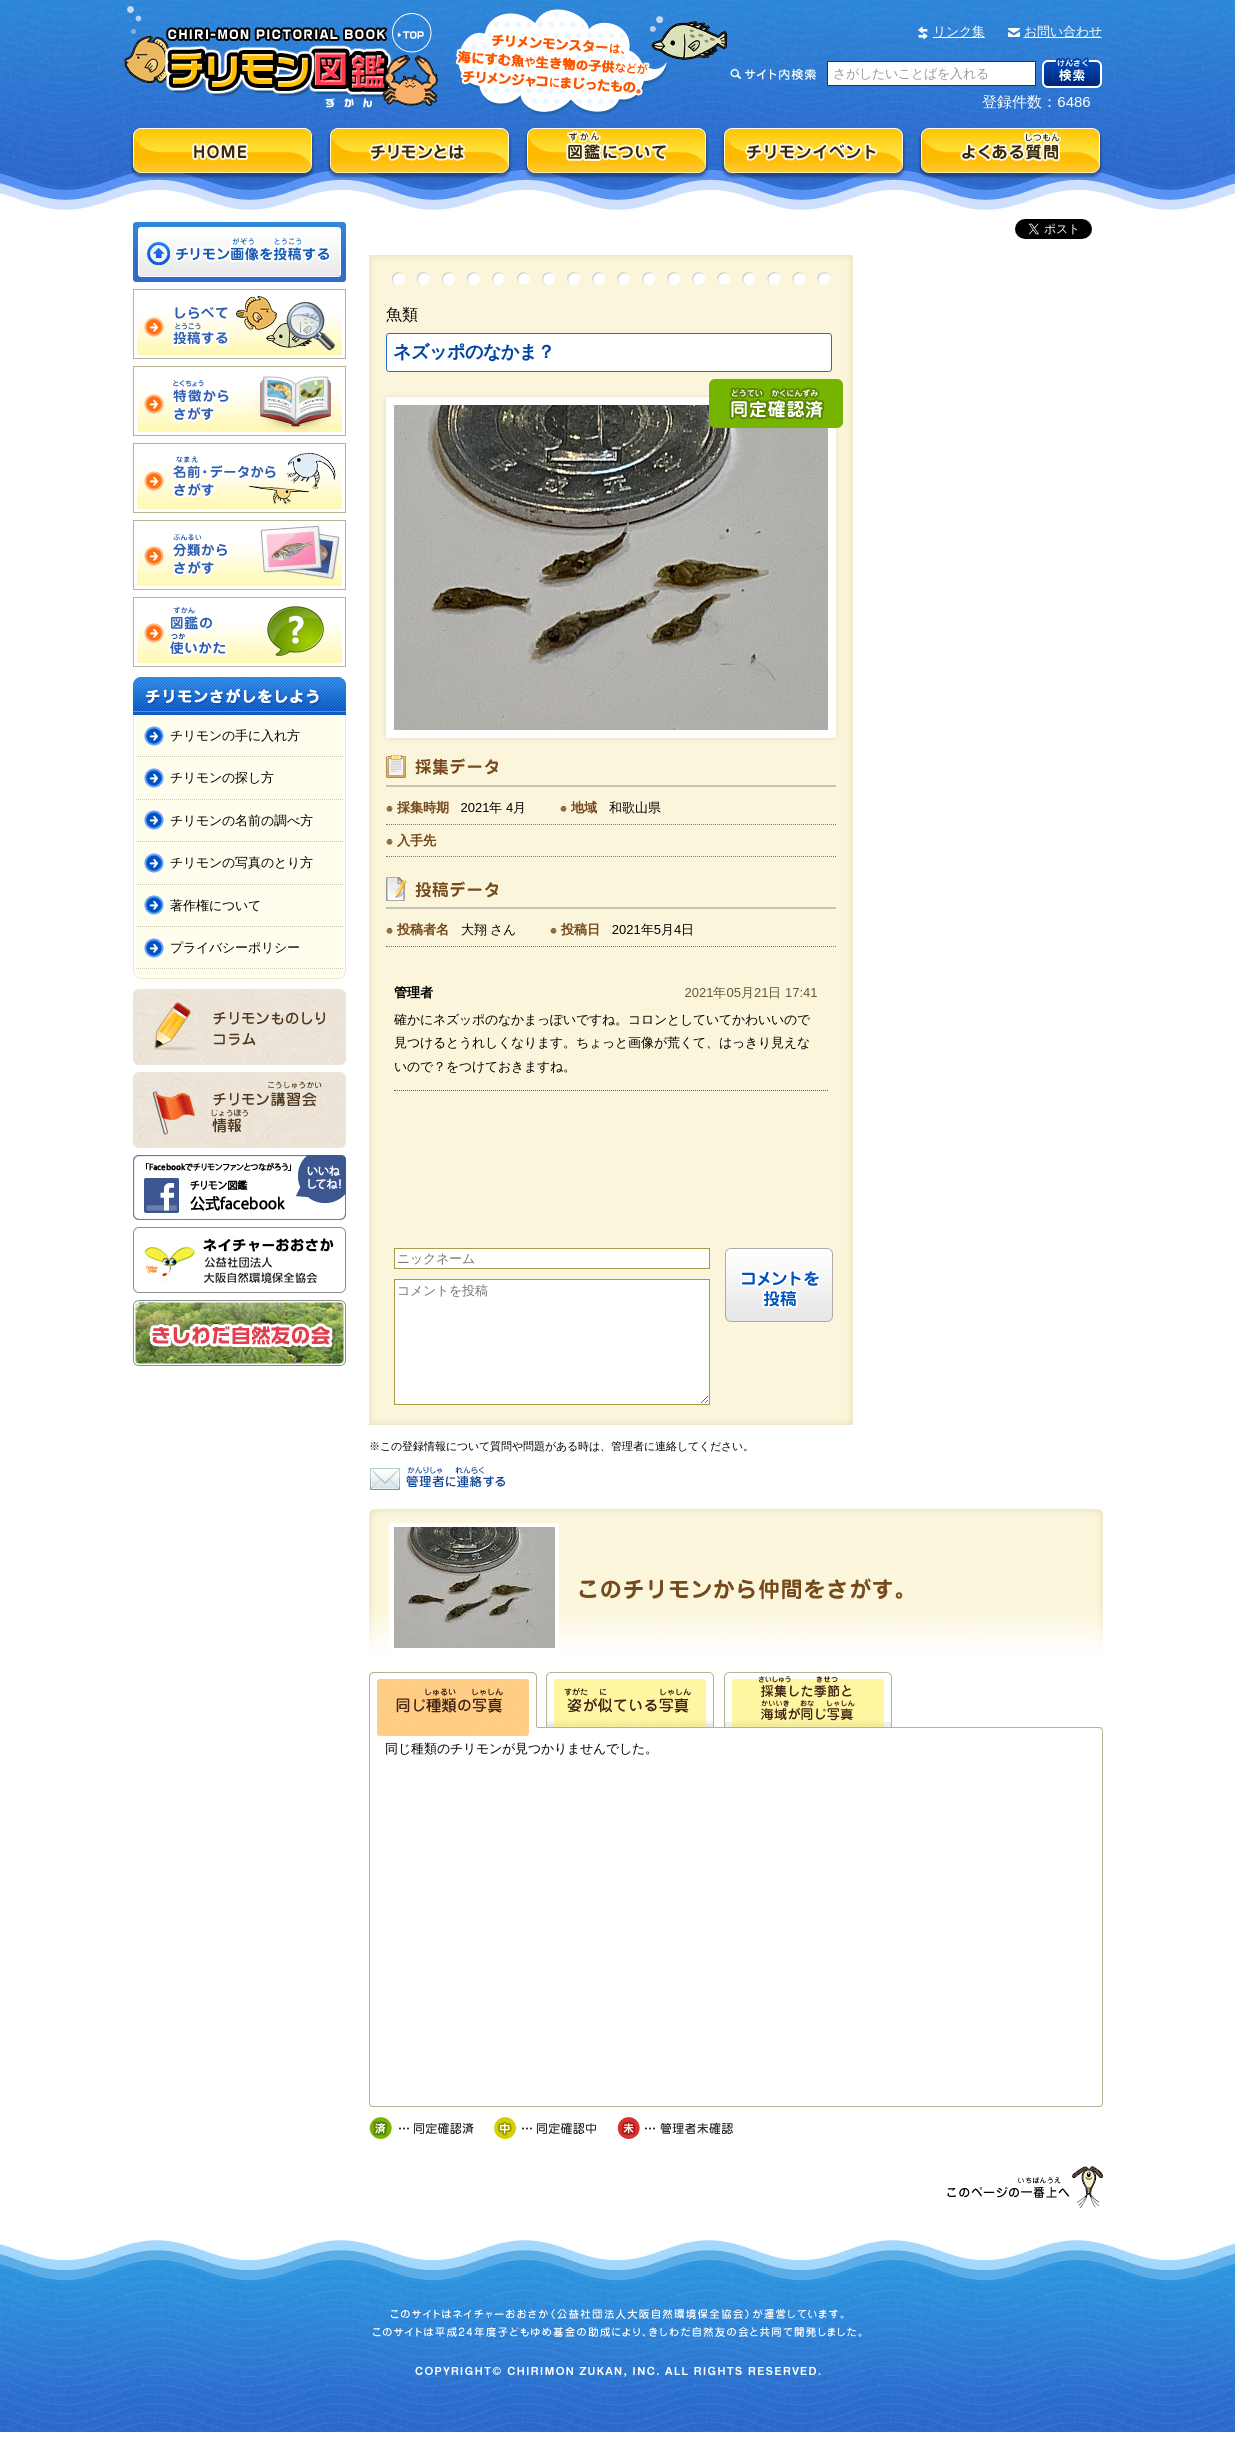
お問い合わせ (1063, 31)
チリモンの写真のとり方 (241, 862)
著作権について (215, 905)
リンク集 (959, 31)
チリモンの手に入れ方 (235, 735)
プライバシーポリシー (235, 947)
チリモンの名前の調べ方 (241, 820)
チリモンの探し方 (222, 777)
